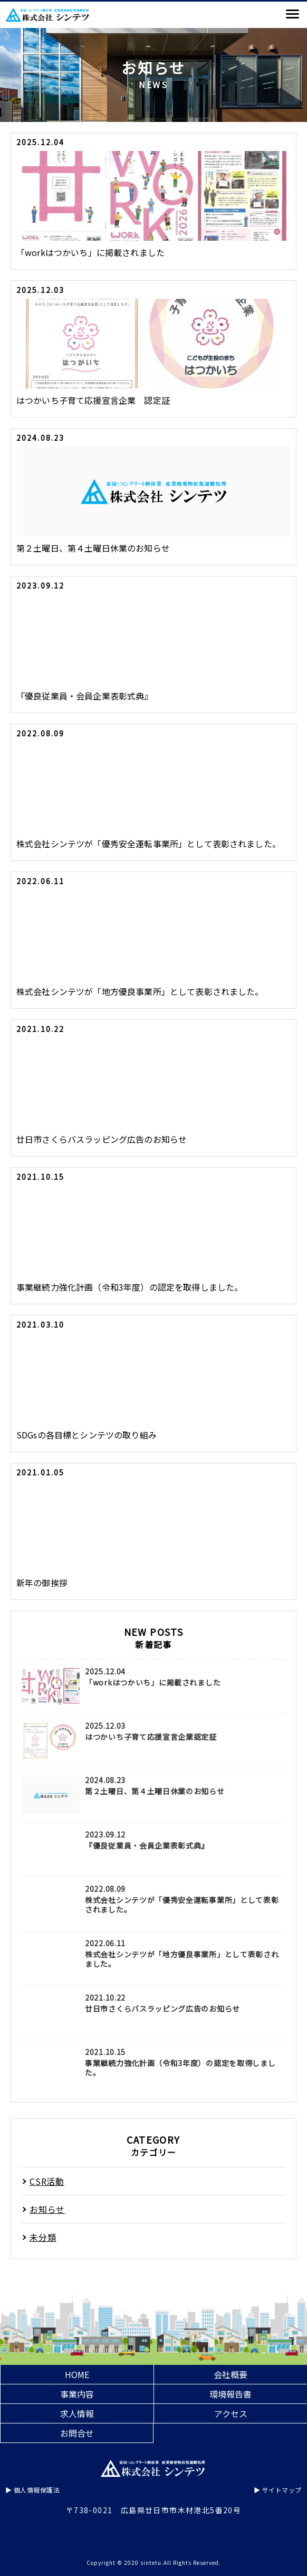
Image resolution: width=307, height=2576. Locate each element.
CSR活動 (47, 2181)
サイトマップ (282, 2489)
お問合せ (77, 2433)
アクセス (230, 2413)
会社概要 (230, 2374)
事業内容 (77, 2394)
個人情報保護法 (37, 2489)
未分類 (43, 2237)
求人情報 (77, 2413)
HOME (77, 2374)
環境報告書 (230, 2394)
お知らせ (47, 2209)
